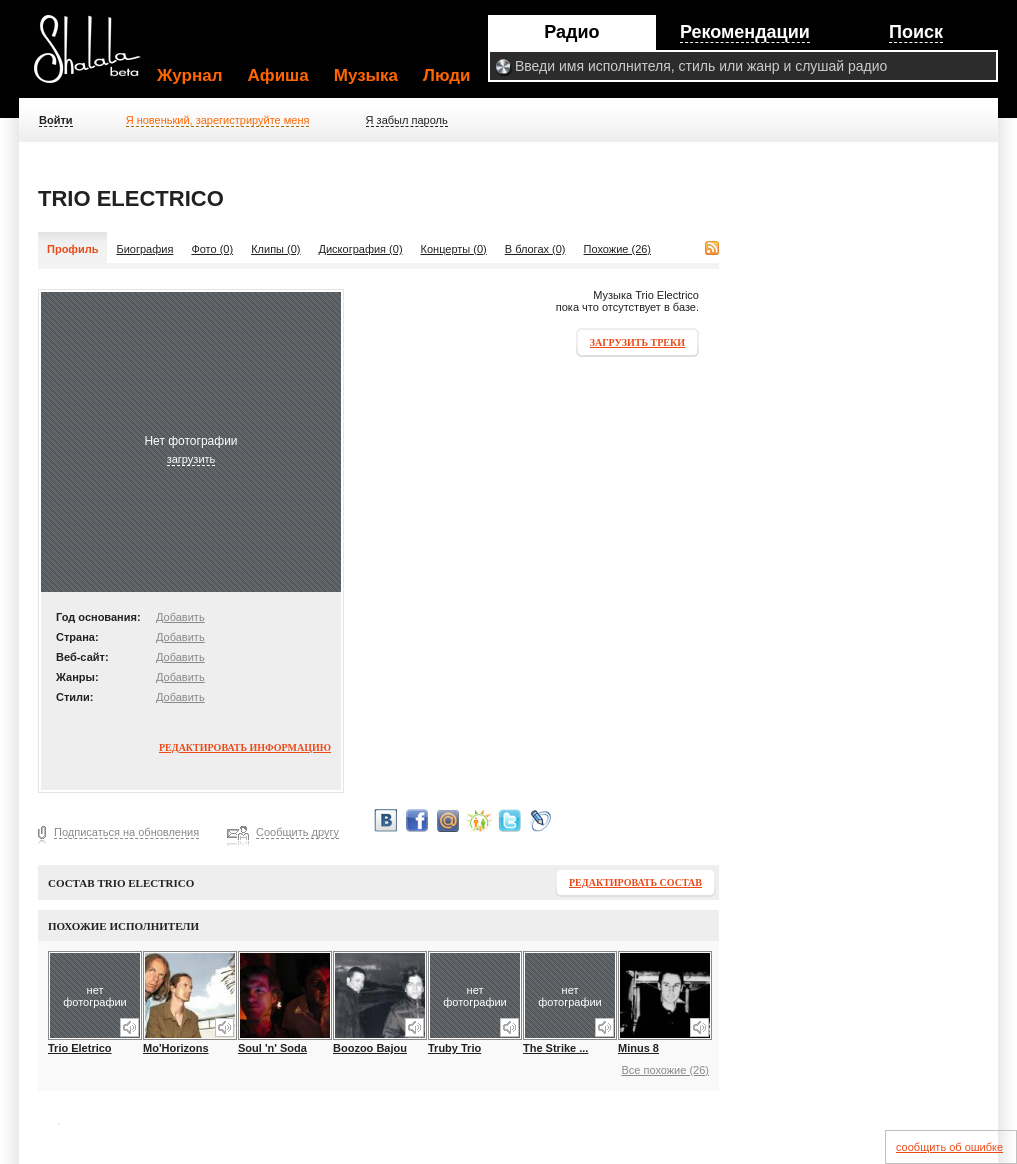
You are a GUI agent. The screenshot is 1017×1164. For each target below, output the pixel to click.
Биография (144, 249)
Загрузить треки (637, 342)
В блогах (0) (535, 249)
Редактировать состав (635, 882)
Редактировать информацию (245, 747)
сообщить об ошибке (949, 1147)
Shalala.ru (96, 57)
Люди (446, 75)
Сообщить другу (297, 832)
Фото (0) (212, 249)
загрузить (191, 459)
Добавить (180, 617)
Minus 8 (638, 1048)
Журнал (190, 75)
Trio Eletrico (80, 1048)
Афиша (278, 75)
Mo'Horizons (176, 1048)
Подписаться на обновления (126, 832)
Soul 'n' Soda (272, 1048)
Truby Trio (454, 1048)
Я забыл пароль (407, 120)
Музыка (366, 75)
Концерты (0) (454, 249)
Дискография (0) (361, 249)
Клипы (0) (275, 249)
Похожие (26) (618, 249)
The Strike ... (555, 1048)
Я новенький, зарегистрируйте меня (218, 120)
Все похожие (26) (665, 1070)
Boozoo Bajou (370, 1048)
